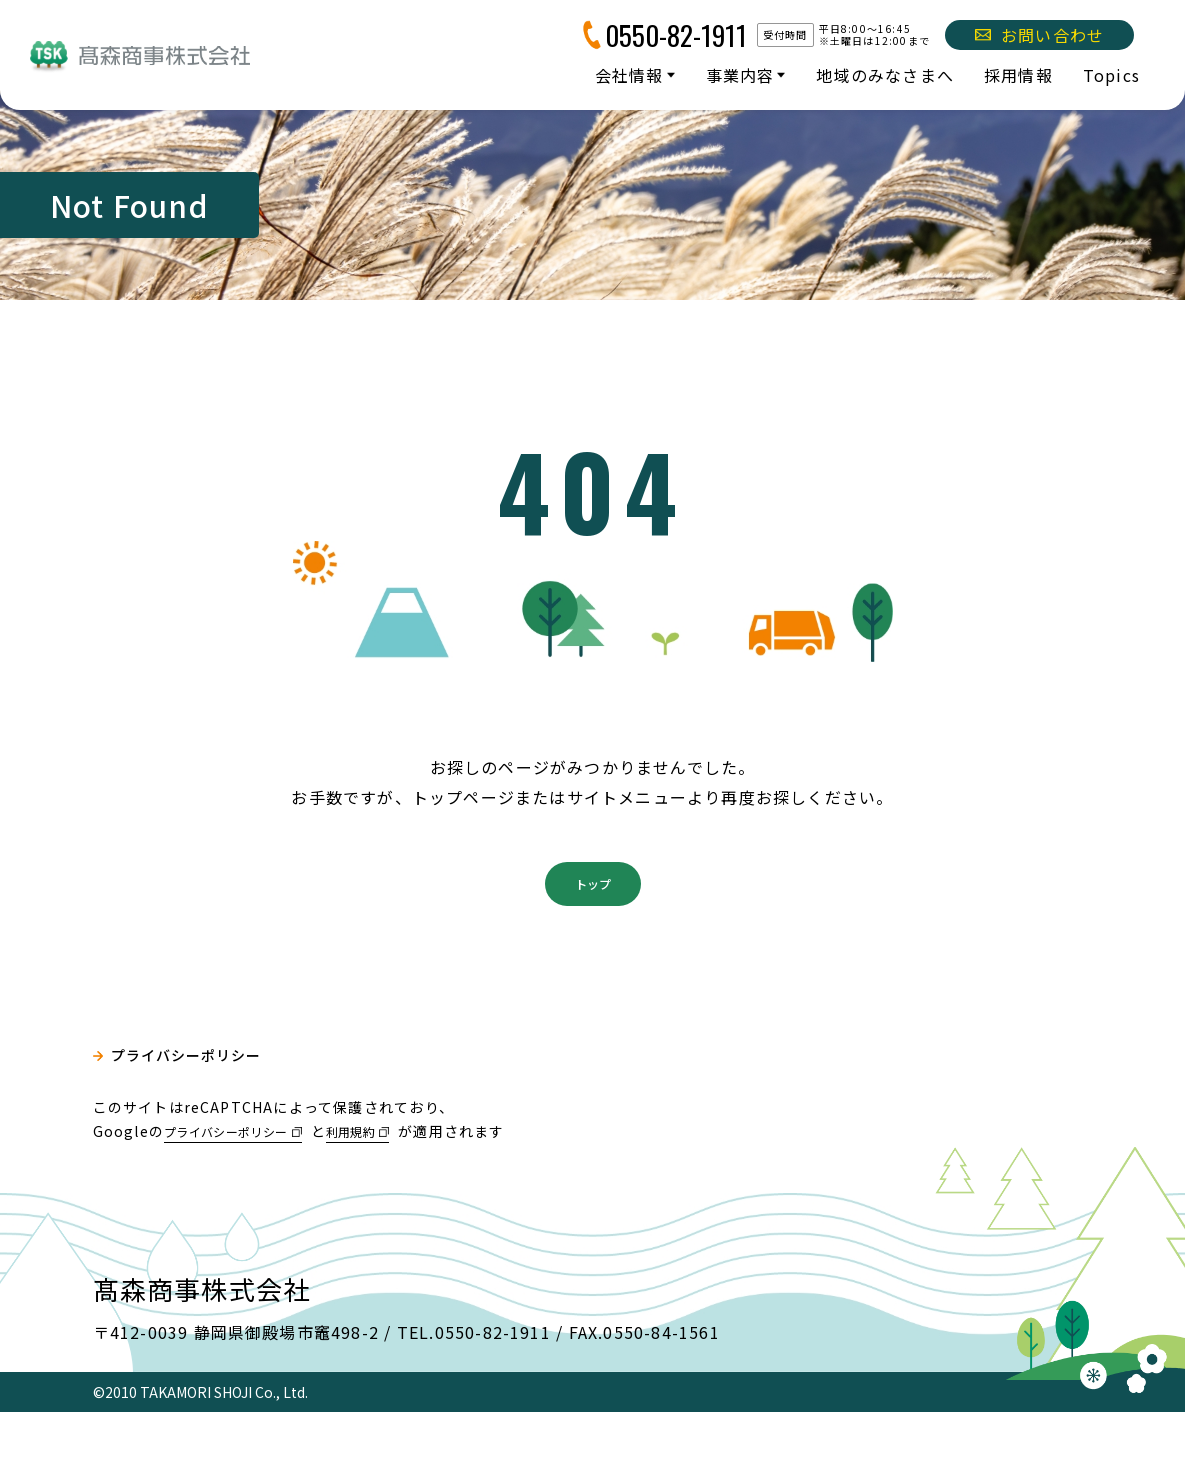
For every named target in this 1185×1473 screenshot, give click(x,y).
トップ (593, 939)
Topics (1111, 75)
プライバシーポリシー (199, 1121)
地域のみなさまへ (885, 75)
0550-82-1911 (676, 35)
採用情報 (1018, 75)
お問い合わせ (1039, 35)
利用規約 (384, 1191)
